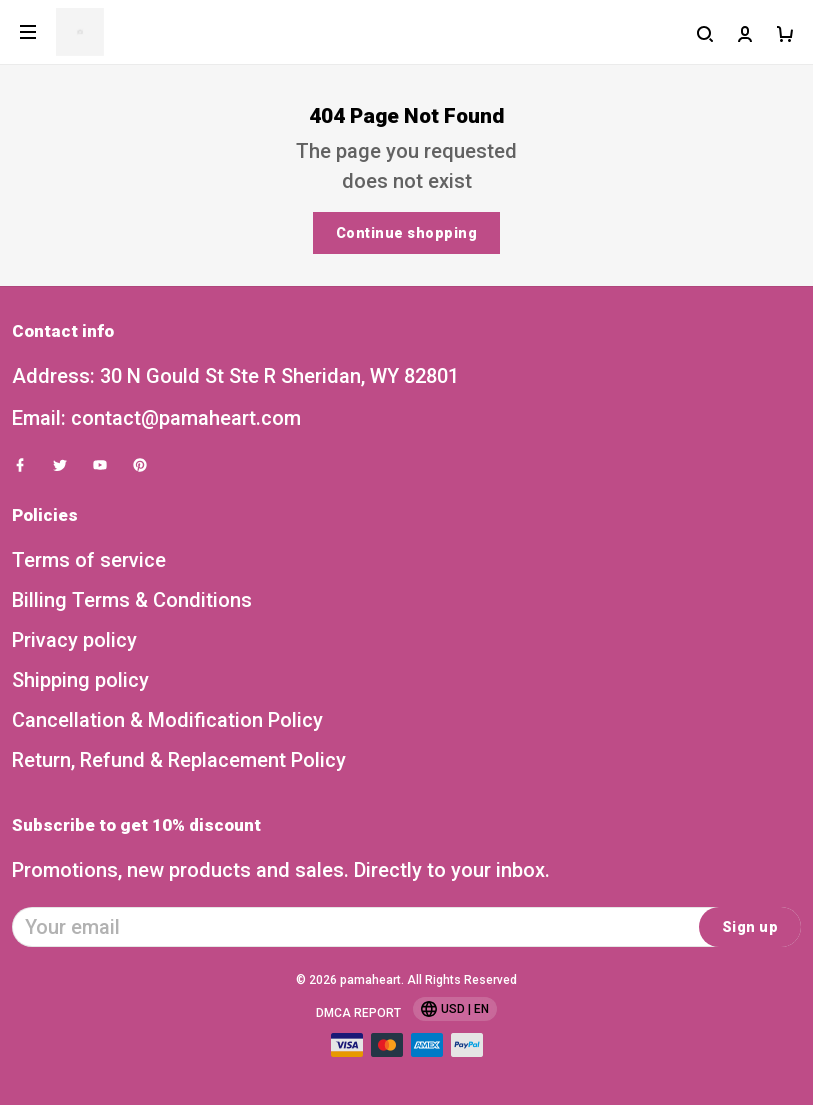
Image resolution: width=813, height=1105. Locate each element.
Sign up (750, 927)
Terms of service (89, 560)
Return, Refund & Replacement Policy (179, 760)
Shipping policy (80, 680)
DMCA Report (358, 1013)
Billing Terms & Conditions (132, 600)
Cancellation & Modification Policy (167, 720)
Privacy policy (74, 640)
